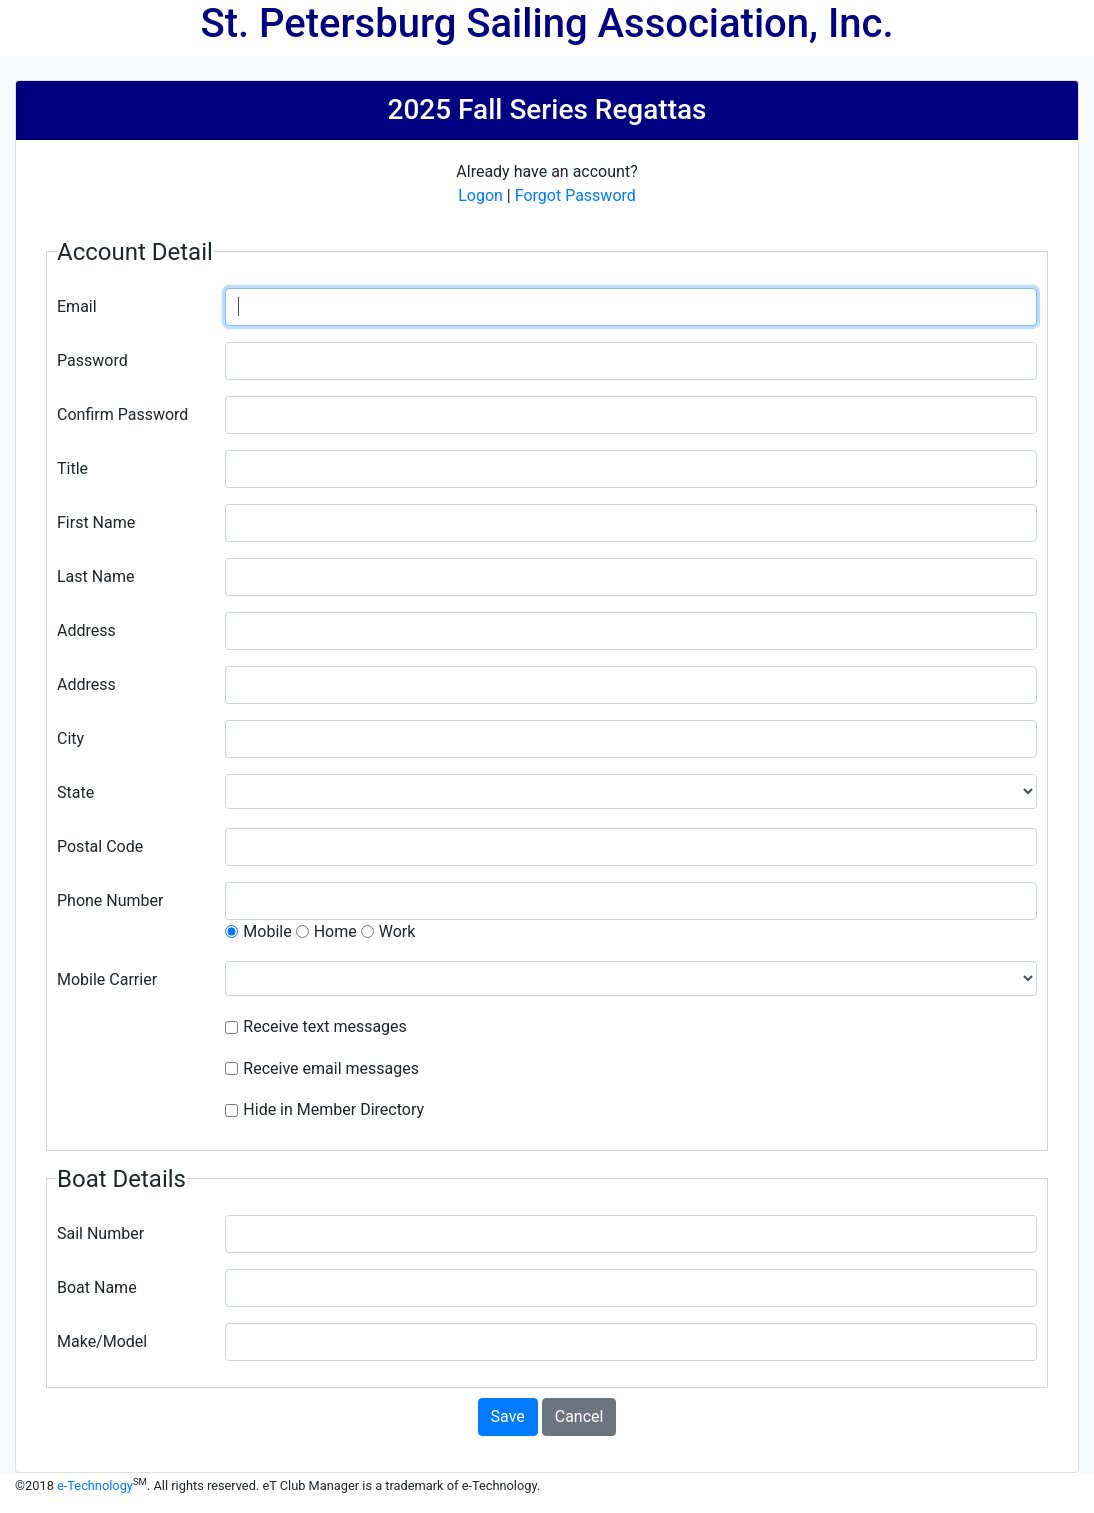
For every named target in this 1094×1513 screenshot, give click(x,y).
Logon (480, 195)
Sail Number (100, 1233)
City (70, 738)
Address (86, 630)
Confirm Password (122, 414)
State (75, 792)
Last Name (95, 576)
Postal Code (100, 846)
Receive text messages (325, 1026)
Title (72, 468)
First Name (96, 522)
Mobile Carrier (107, 979)
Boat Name (97, 1287)
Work (397, 931)
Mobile (267, 931)
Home (335, 931)
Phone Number (110, 900)
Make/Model (102, 1341)
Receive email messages (331, 1068)
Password (92, 360)
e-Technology (95, 1485)
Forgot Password (575, 195)
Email (77, 306)
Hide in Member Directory (333, 1109)
